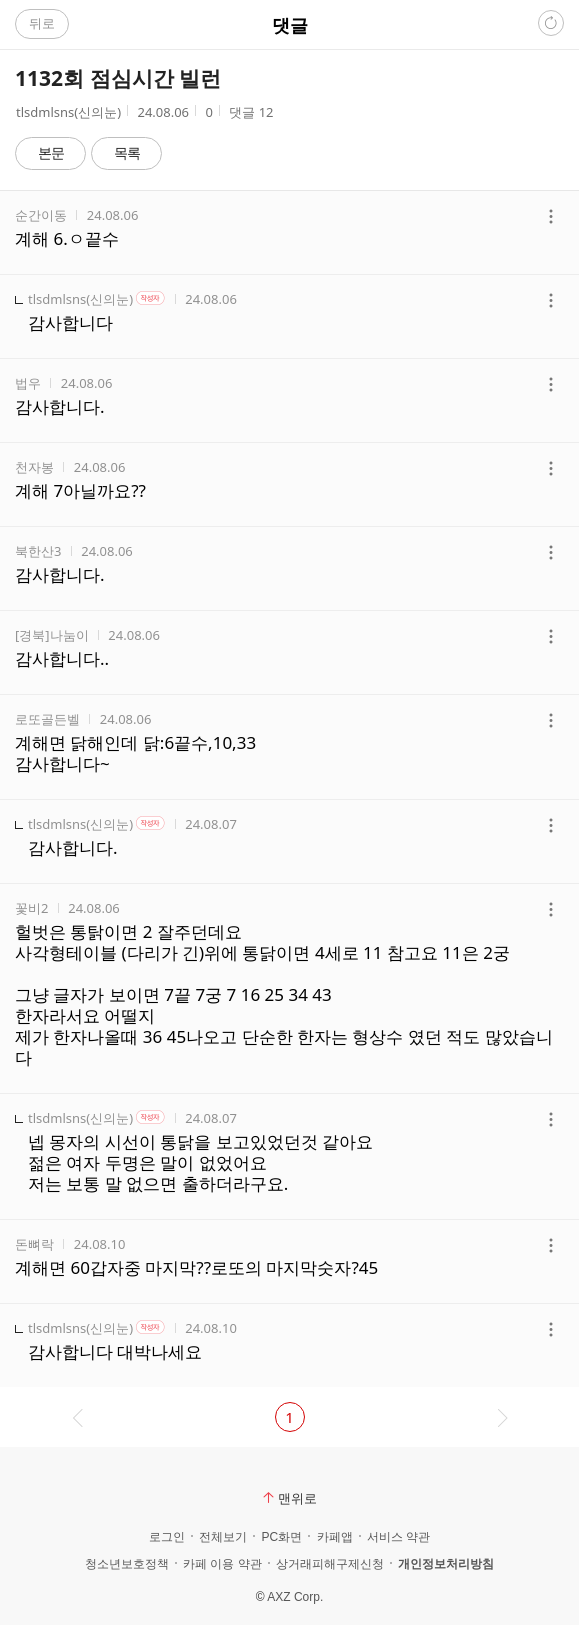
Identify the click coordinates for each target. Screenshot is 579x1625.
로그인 (167, 1537)
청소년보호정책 (127, 1564)
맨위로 (290, 1498)
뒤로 (42, 23)
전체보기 (223, 1537)
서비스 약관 (398, 1537)
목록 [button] (127, 152)
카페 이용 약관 (222, 1564)
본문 (51, 152)
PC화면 (281, 1537)
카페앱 (335, 1537)
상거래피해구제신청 (330, 1564)
